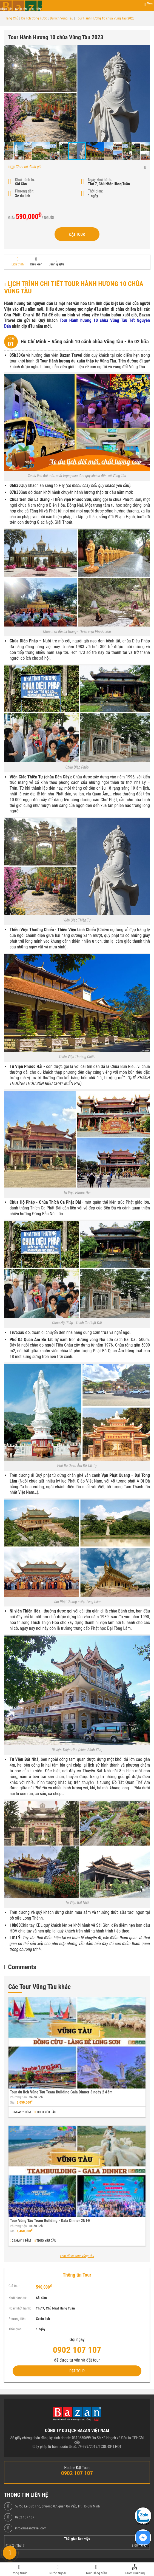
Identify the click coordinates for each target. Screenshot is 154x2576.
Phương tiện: (24, 191)
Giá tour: (14, 2286)
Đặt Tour (77, 234)
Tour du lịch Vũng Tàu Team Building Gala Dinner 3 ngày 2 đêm (61, 2092)
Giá (12, 2102)
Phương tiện (18, 2097)
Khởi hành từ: (25, 179)
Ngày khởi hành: (100, 179)
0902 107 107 (24, 2517)
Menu (150, 3)
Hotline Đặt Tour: (77, 2468)
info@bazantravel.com (31, 2528)
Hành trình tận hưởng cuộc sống (21, 9)
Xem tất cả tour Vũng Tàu (77, 2256)
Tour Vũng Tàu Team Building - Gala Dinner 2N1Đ (50, 2220)
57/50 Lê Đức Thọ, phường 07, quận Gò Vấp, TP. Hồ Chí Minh (57, 2506)
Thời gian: (95, 191)
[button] (145, 49)
